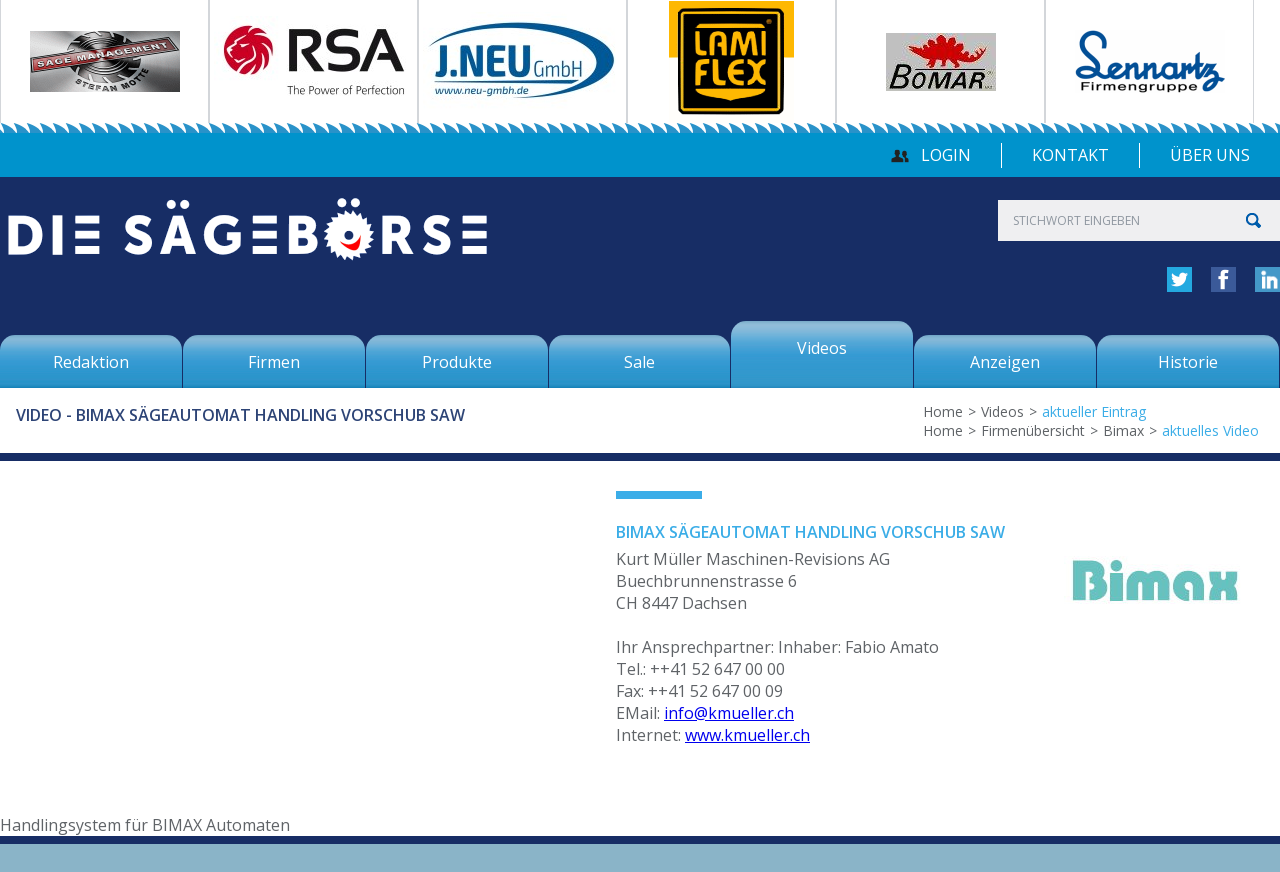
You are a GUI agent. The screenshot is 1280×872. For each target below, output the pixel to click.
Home (943, 411)
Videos (1002, 411)
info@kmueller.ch (729, 713)
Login (946, 155)
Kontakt (1070, 155)
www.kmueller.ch (747, 735)
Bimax (1123, 430)
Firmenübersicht (1033, 430)
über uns (1210, 155)
